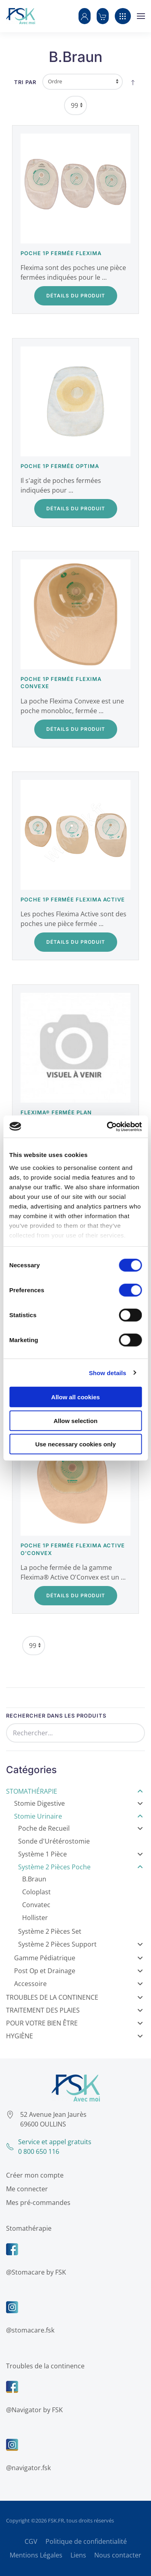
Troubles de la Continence (74, 1997)
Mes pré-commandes (36, 2202)
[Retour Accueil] (20, 16)
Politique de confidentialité (86, 2541)
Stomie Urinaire (78, 1816)
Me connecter (25, 2188)
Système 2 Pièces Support (80, 1944)
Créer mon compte (33, 2175)
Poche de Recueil (80, 1828)
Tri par (25, 82)
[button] (85, 16)
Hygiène (74, 2036)
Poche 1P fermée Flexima (61, 253)
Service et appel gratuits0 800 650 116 (47, 2146)
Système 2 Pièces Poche (80, 1867)
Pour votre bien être (74, 2023)
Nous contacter (117, 2555)
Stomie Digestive (78, 1803)
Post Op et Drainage (78, 1971)
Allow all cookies (75, 1397)
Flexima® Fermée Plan (56, 1112)
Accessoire (78, 1983)
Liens (78, 2555)
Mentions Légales (36, 2555)
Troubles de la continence (43, 2366)
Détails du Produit (75, 296)
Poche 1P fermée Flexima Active (73, 899)
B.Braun (34, 1879)
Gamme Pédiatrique (78, 1958)
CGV (31, 2541)
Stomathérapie (74, 1791)
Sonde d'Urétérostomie (54, 1841)
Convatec (36, 1904)
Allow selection (75, 1420)
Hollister (35, 1917)
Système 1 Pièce (80, 1854)
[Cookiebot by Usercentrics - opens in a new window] (107, 1126)
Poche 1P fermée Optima (60, 466)
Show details (107, 1372)
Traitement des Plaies (74, 2010)
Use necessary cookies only (75, 1444)
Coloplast (36, 1891)
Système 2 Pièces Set (49, 1931)
